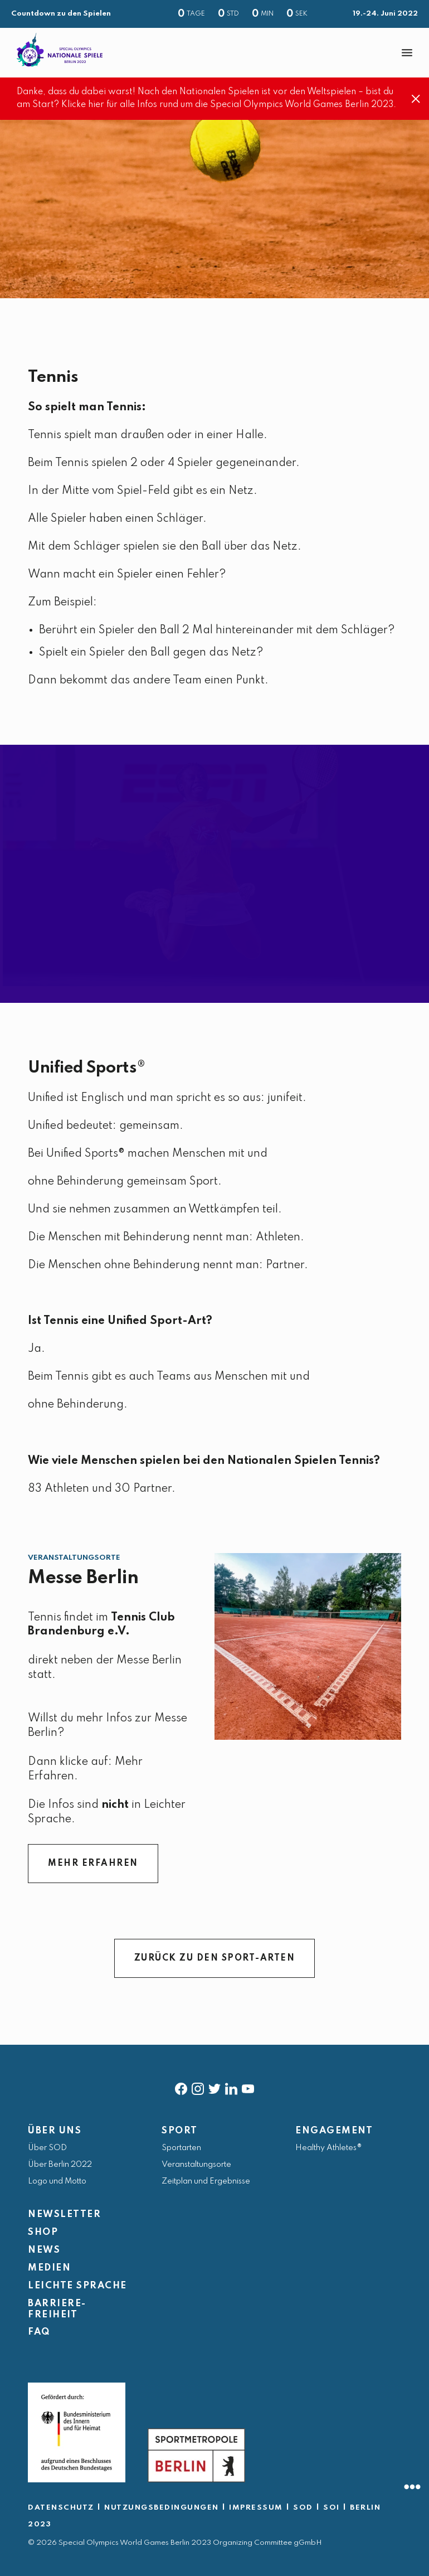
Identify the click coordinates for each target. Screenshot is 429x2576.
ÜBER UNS (54, 2131)
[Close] (415, 98)
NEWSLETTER (64, 2214)
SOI (331, 2507)
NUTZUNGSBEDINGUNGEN (161, 2507)
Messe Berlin (83, 1578)
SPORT (180, 2131)
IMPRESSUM (256, 2507)
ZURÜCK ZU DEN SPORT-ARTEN (214, 1958)
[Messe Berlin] (307, 1646)
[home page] (60, 50)
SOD (303, 2507)
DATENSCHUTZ (61, 2507)
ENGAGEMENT (334, 2131)
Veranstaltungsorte (74, 1557)
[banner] (214, 52)
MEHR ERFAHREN (93, 1863)
